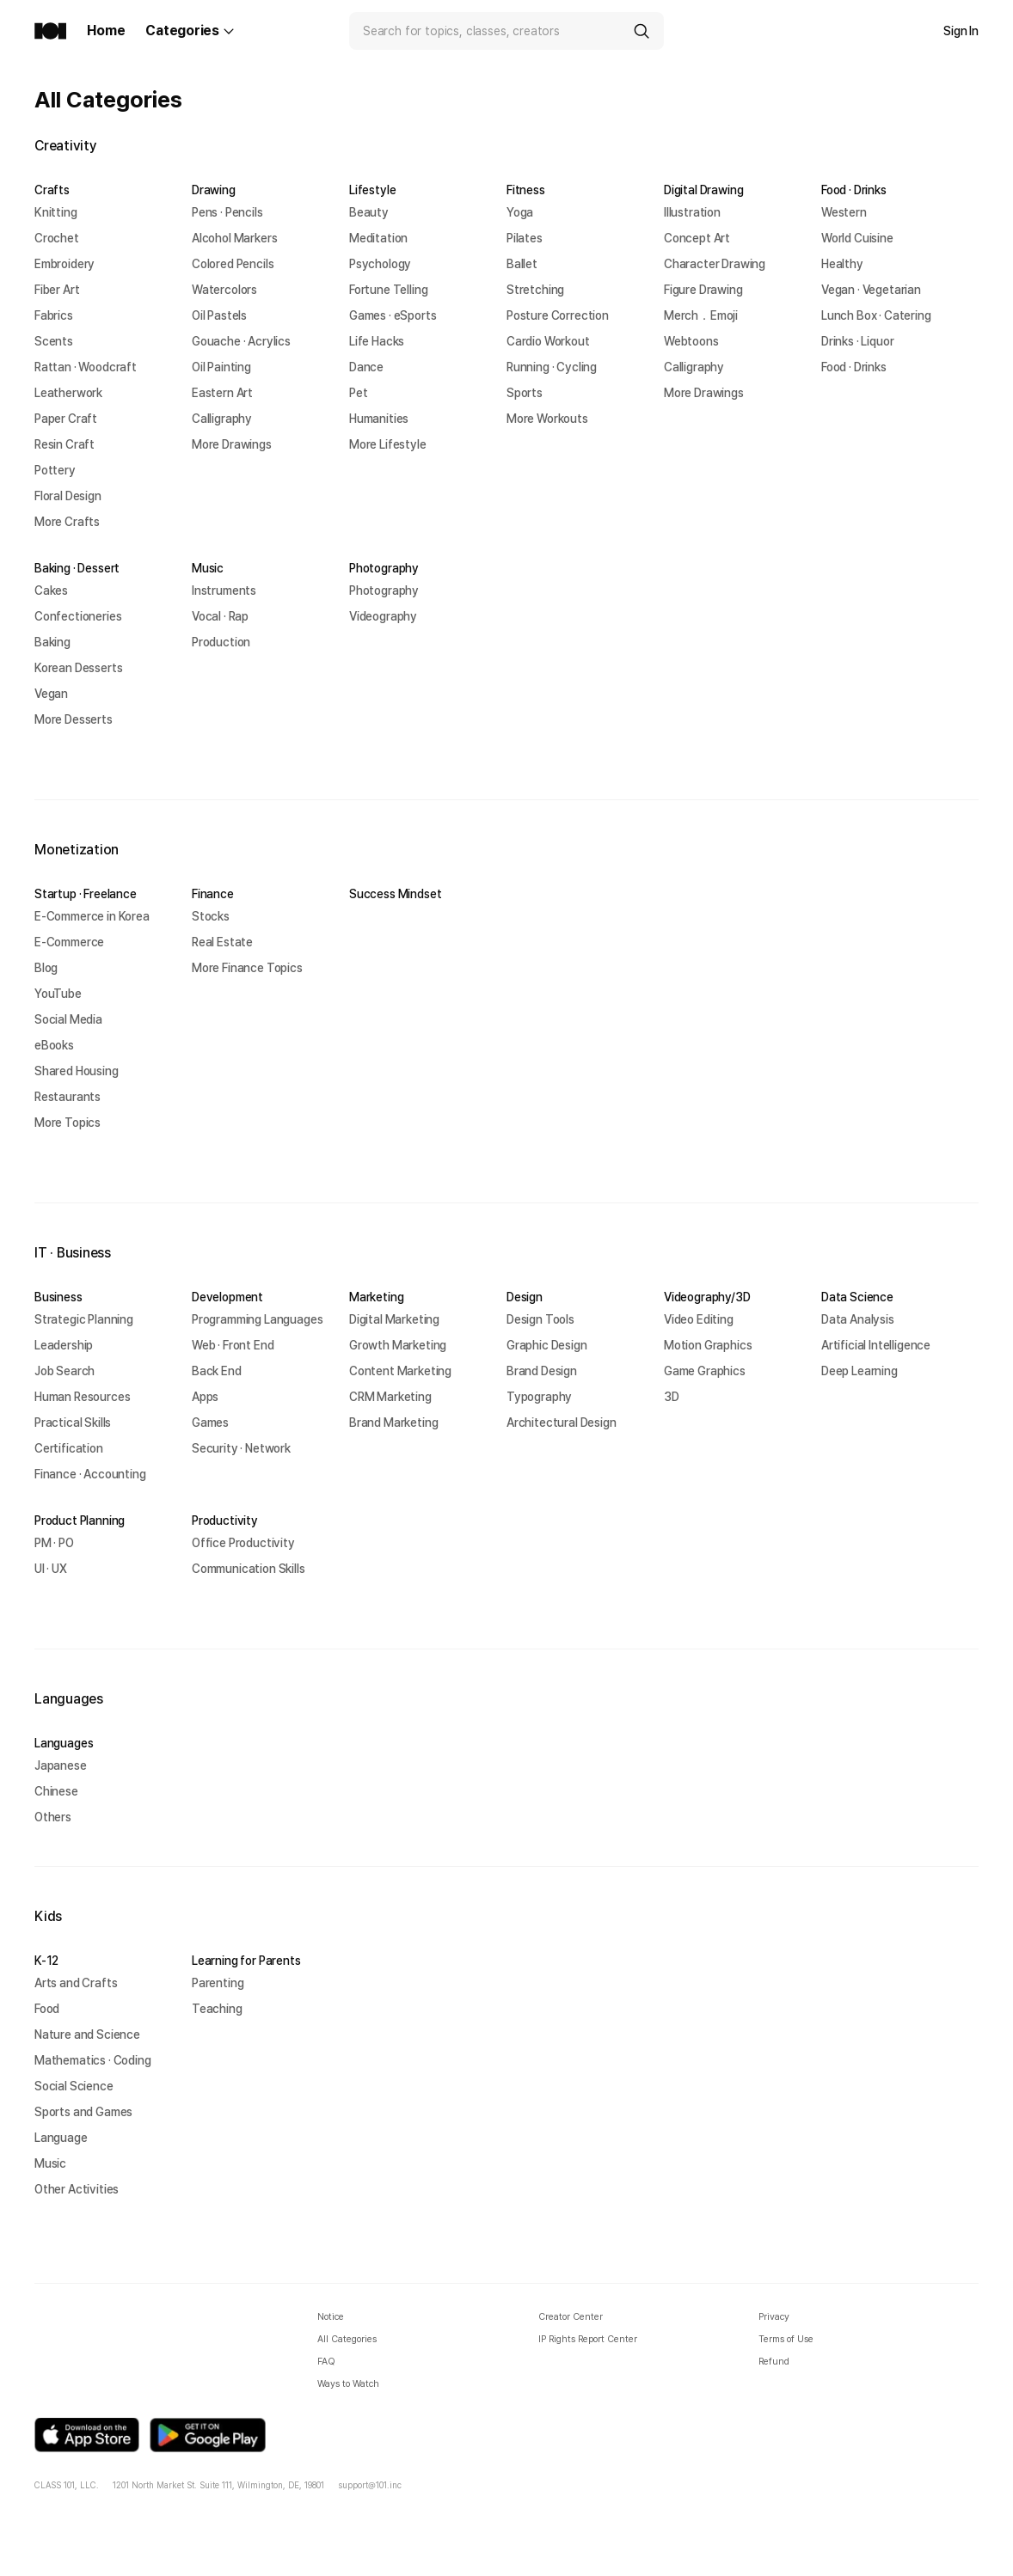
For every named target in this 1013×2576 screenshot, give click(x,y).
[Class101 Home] (50, 31)
